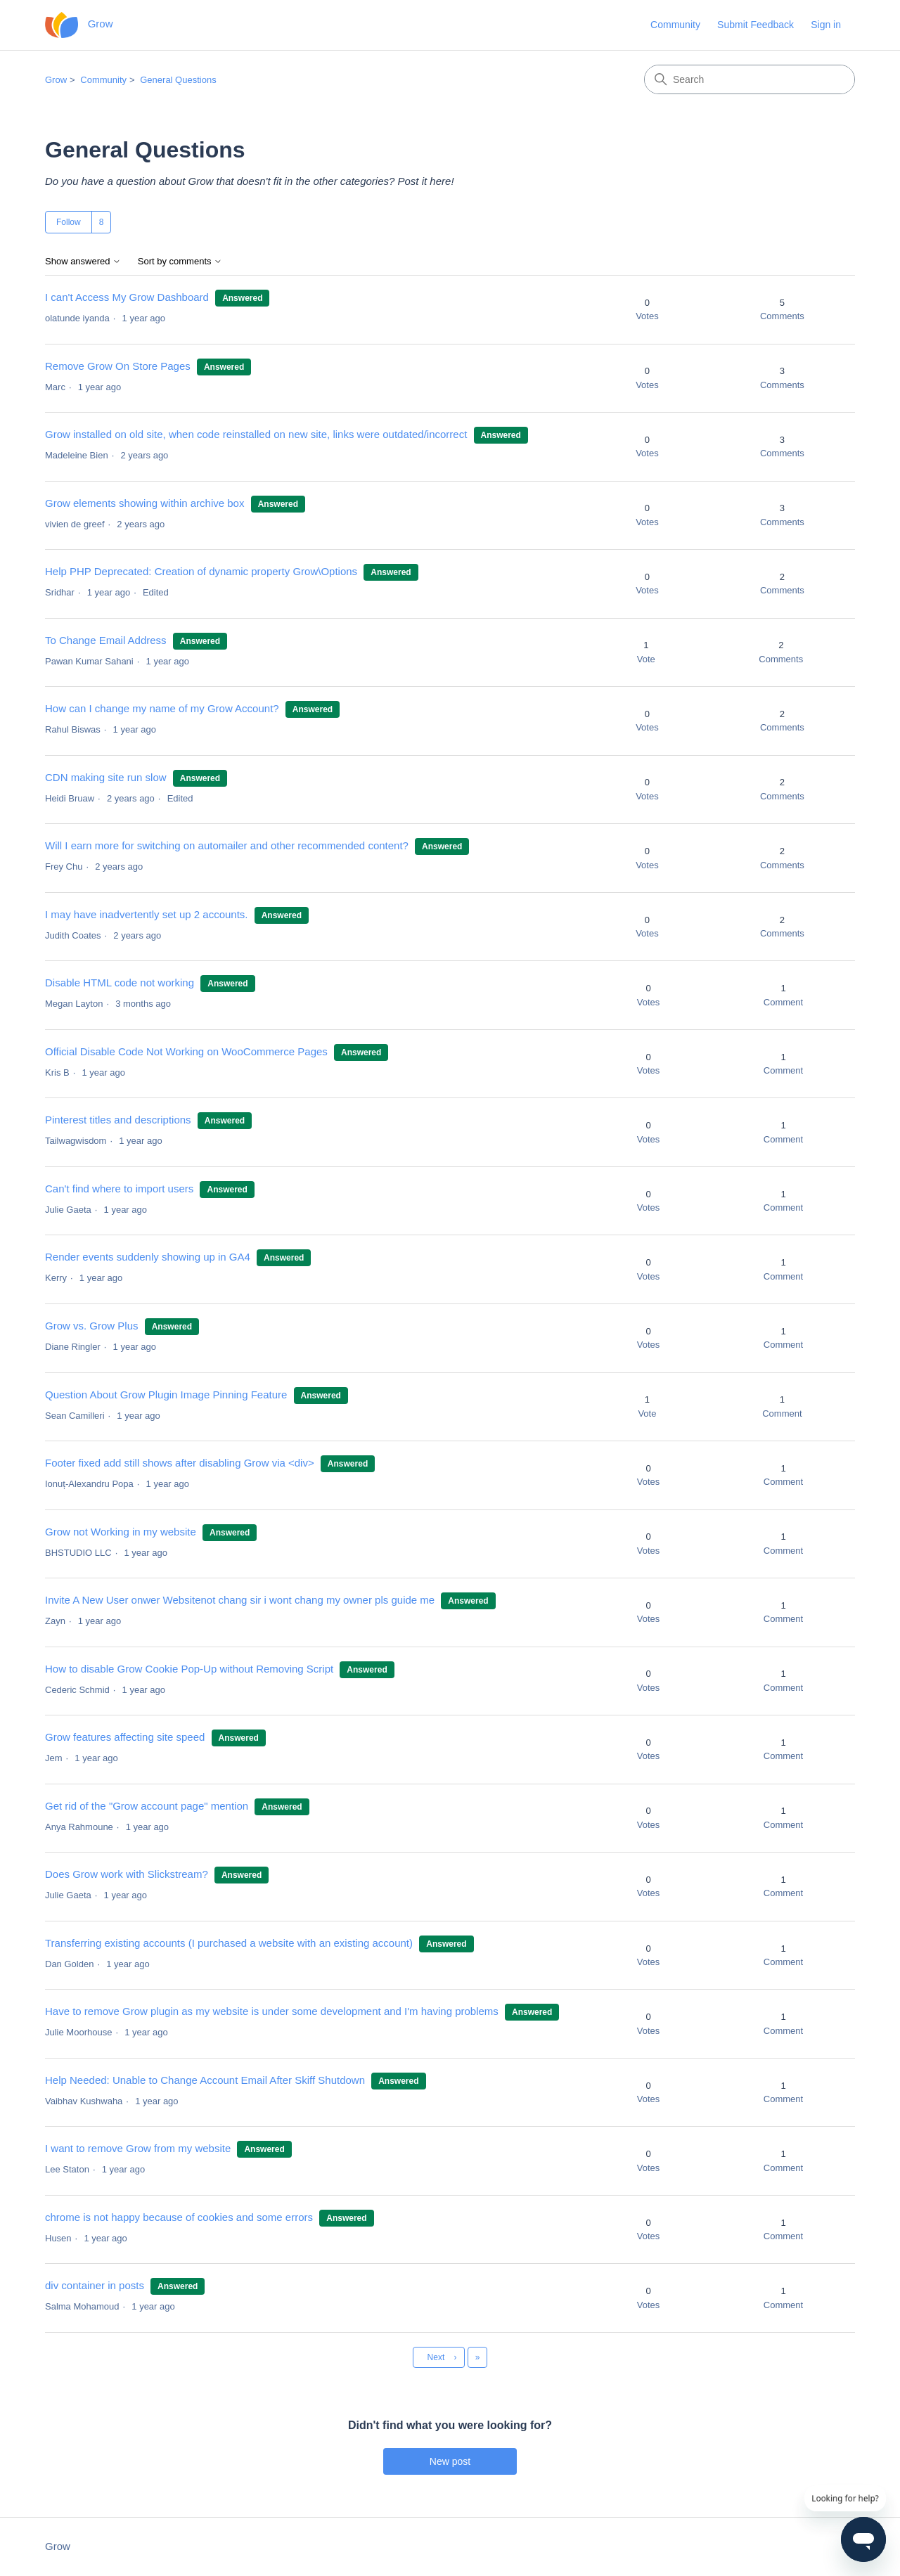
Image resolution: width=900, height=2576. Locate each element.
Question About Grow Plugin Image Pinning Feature (166, 1394)
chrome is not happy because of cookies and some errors (179, 2217)
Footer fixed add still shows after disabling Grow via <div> (179, 1463)
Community (675, 24)
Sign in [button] (826, 24)
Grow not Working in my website (120, 1532)
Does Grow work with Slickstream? (126, 1874)
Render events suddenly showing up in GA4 (147, 1257)
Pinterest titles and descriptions (118, 1120)
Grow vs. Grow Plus (92, 1326)
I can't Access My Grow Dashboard (128, 297)
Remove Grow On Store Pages (118, 366)
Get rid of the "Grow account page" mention (146, 1806)
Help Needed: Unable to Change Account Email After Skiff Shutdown (205, 2080)
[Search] (749, 79)
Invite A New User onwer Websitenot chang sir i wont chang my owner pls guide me (240, 1600)
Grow (56, 80)
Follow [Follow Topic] (68, 222)
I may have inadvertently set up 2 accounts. (146, 914)
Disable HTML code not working (119, 982)
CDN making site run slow (106, 777)
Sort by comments (180, 261)
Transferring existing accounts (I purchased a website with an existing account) (229, 1943)
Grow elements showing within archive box (144, 503)
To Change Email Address (107, 640)
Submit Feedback (755, 24)
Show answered (83, 261)
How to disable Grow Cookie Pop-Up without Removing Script (189, 1669)
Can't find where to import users (119, 1188)
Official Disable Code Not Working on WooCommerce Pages (186, 1051)
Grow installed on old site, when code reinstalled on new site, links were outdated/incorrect (256, 434)
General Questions (178, 80)
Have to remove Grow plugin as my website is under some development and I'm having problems (272, 2011)
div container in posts (94, 2285)
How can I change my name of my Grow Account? (162, 708)
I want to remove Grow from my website (138, 2148)
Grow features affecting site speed (125, 1737)
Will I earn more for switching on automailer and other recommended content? (227, 845)
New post (450, 2461)
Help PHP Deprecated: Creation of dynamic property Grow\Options (201, 571)
